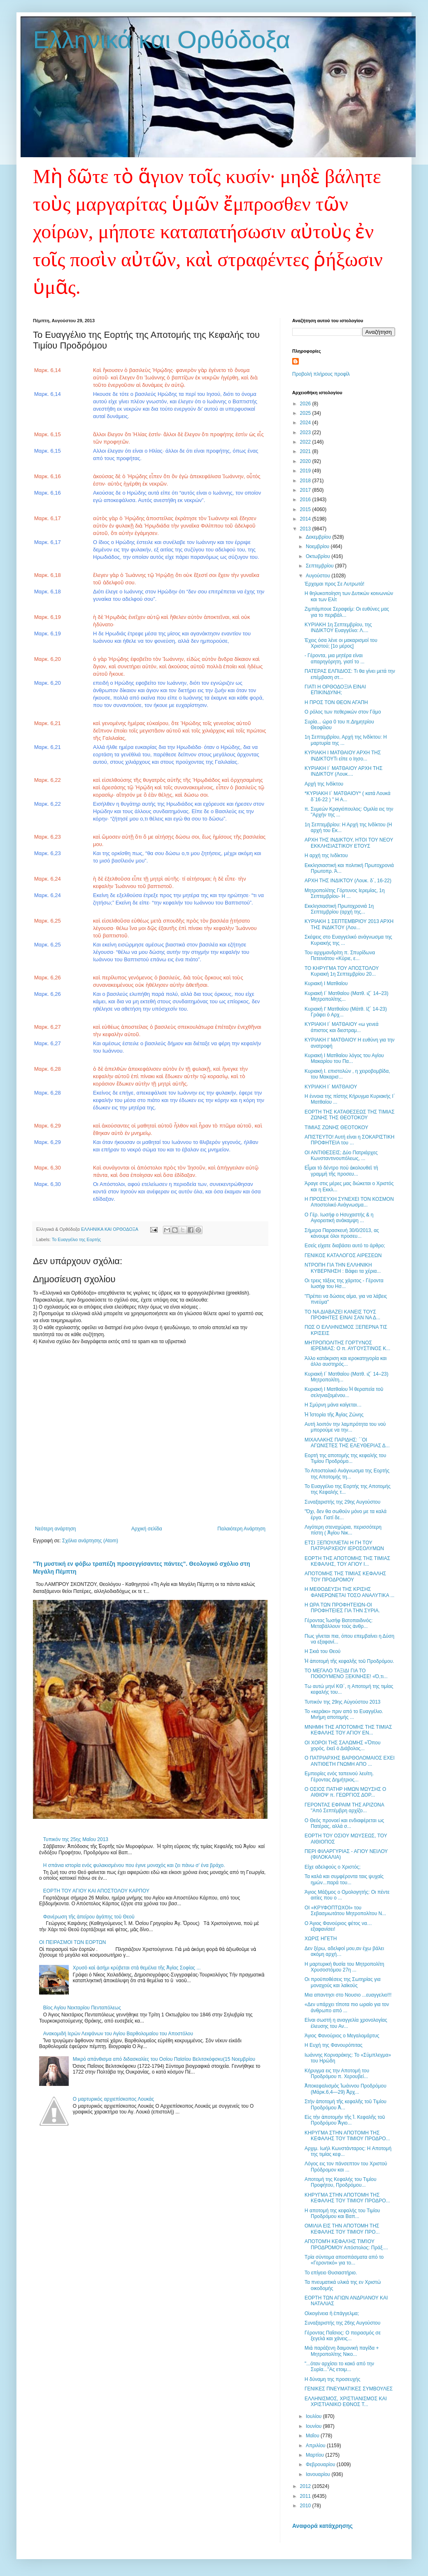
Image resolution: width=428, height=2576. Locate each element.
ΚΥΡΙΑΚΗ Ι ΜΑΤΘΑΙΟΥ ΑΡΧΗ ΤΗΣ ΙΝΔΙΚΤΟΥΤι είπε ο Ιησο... (343, 755)
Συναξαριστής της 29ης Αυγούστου (342, 1502)
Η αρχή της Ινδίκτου (326, 855)
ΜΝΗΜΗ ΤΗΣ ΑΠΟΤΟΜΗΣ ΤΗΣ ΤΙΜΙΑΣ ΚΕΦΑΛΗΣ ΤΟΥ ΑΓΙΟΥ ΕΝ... (348, 1730)
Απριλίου (316, 2445)
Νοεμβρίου (318, 546)
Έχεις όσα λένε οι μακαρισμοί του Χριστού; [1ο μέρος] (341, 643)
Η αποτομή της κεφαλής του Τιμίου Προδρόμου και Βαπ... (342, 2213)
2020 (306, 461)
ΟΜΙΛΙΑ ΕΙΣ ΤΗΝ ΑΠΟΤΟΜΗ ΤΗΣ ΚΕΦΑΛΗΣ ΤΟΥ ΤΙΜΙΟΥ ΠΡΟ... (342, 2228)
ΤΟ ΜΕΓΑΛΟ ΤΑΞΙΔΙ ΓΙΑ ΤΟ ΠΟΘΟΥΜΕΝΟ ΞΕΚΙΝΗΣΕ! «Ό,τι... (346, 1673)
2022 (306, 442)
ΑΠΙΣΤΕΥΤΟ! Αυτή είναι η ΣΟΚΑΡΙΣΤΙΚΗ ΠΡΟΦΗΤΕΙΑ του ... (349, 1140)
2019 (306, 471)
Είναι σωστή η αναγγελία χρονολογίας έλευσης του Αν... (346, 2023)
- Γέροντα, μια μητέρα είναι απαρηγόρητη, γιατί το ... (335, 658)
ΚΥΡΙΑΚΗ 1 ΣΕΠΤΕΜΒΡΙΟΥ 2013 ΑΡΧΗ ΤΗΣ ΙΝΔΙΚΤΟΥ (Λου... (349, 924)
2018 (306, 481)
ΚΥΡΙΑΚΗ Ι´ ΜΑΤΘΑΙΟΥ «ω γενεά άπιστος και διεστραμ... (342, 1027)
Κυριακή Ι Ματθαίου (326, 983)
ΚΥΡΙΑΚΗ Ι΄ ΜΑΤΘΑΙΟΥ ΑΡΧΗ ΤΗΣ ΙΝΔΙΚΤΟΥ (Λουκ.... (343, 771)
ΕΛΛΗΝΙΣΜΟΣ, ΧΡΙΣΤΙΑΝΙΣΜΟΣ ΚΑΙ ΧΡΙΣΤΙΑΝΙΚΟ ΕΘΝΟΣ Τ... (346, 2401)
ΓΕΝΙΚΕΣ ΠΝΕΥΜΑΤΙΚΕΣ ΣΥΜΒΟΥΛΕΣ (349, 2389)
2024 (306, 422)
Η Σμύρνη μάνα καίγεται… (333, 1405)
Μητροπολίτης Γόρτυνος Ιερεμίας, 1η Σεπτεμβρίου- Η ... (345, 893)
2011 (306, 2496)
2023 (306, 432)
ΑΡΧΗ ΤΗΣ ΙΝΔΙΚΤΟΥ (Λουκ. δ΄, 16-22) (348, 880)
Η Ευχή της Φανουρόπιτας (334, 2045)
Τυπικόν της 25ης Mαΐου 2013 (75, 1839)
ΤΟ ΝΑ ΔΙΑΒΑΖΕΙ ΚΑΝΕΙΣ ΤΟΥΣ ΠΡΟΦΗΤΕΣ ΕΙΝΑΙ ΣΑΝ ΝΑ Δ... (342, 1315)
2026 (306, 404)
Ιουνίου (314, 2426)
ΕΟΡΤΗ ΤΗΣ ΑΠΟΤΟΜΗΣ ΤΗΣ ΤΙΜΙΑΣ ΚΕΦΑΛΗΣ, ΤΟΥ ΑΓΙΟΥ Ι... (347, 1561)
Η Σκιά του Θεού (322, 1651)
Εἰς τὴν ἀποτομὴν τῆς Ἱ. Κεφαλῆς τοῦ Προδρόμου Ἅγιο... (345, 2120)
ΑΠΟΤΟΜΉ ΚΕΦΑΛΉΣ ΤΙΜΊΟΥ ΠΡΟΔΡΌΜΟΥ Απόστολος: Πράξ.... (346, 2244)
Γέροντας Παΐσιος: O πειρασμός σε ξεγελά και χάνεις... (343, 2335)
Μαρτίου (316, 2455)
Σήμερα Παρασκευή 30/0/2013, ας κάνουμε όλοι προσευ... (342, 1233)
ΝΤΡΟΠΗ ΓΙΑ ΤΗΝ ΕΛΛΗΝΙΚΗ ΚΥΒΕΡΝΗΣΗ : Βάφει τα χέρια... (343, 1268)
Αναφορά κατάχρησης (322, 2526)
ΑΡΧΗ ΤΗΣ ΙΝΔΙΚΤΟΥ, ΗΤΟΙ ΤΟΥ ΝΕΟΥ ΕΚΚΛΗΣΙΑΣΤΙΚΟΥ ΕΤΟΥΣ (349, 843)
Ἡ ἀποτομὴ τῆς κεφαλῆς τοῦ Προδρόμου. (349, 1661)
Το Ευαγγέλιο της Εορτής (76, 1239)
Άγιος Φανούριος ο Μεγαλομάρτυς (342, 2036)
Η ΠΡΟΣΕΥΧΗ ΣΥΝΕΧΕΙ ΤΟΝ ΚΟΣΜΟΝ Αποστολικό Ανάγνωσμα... (349, 1202)
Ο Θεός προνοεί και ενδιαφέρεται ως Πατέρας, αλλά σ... (344, 1823)
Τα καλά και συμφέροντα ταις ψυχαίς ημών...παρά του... (344, 1879)
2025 (306, 413)
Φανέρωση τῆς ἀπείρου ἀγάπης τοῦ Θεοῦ (89, 1917)
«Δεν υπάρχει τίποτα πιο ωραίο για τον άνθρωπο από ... (347, 2007)
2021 (306, 451)
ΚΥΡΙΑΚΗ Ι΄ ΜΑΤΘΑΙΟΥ (331, 1087)
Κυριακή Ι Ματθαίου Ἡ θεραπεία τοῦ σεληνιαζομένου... (344, 1392)
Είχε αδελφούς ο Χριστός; (333, 1867)
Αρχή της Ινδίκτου (324, 784)
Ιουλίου (314, 2416)
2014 (306, 519)
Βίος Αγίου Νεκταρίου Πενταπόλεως (82, 2008)
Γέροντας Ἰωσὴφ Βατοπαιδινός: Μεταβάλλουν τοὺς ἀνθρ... (338, 1623)
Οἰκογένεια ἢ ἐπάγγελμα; (332, 2313)
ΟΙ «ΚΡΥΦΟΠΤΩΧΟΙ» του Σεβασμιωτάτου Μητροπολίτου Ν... (345, 1910)
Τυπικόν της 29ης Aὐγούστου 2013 (343, 1702)
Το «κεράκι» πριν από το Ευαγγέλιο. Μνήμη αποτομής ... (344, 1714)
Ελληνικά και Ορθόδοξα (162, 39)
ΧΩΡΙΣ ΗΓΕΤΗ (321, 1938)
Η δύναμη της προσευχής (333, 2379)
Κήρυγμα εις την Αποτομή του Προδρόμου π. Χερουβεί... (337, 2073)
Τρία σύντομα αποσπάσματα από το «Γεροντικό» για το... (344, 2260)
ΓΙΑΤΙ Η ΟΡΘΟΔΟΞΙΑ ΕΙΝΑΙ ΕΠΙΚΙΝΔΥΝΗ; (335, 689)
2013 (306, 529)
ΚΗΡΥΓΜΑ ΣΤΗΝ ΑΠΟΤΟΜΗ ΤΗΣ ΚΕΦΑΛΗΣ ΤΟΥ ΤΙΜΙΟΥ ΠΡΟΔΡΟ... (347, 2135)
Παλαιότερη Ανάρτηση (241, 1529)
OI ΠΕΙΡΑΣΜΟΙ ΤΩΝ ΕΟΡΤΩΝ (72, 1942)
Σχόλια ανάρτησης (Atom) (90, 1541)
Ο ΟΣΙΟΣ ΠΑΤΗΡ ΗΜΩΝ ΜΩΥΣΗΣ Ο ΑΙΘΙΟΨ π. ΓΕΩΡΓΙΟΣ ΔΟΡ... (345, 1792)
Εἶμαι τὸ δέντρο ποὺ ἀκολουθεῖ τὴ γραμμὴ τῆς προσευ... (341, 1170)
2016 (306, 499)
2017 (306, 490)
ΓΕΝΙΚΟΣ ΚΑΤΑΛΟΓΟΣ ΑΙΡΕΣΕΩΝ (343, 1255)
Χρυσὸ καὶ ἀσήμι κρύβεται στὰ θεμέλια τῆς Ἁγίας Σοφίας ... (137, 1968)
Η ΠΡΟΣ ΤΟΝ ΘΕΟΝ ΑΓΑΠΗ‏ (336, 702)
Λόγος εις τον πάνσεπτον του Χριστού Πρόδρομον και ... (346, 2166)
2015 (306, 509)
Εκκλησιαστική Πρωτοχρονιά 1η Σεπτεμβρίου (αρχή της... (339, 909)
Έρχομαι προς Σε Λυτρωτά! (334, 584)
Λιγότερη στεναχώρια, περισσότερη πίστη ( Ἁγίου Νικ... (343, 1530)
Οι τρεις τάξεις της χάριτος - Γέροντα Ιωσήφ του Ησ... (344, 1283)
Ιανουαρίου (319, 2474)
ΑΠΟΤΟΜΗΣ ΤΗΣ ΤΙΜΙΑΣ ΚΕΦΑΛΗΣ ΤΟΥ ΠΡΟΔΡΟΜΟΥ (345, 1576)
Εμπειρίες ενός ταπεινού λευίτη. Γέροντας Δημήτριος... (339, 1776)
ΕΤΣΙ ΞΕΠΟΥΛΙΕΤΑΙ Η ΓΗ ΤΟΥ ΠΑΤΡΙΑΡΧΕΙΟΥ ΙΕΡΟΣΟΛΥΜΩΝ (344, 1545)
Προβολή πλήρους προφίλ (321, 374)
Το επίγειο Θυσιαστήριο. (331, 2273)
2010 (306, 2506)
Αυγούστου (318, 576)
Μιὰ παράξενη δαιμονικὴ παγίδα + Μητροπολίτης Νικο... (342, 2351)
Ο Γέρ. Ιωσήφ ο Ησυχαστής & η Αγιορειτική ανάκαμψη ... (339, 1217)
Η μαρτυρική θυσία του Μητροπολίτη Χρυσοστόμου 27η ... (344, 1967)
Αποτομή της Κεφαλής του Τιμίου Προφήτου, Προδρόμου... (340, 2182)
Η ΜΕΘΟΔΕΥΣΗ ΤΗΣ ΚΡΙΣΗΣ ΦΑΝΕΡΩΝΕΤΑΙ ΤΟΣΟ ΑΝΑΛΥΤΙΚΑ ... (349, 1592)
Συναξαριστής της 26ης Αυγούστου (342, 2323)
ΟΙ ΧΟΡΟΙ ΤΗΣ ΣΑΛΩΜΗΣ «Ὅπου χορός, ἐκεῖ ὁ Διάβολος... (342, 1745)
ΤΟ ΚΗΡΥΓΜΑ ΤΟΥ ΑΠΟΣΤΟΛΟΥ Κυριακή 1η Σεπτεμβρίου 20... (342, 971)
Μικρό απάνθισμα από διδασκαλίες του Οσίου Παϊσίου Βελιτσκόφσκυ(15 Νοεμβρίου (164, 2059)
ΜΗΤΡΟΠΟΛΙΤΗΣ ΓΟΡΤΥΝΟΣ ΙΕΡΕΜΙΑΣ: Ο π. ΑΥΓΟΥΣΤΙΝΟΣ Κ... (347, 1345)
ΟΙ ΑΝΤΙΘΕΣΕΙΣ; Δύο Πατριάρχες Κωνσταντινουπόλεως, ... (341, 1155)
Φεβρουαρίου (321, 2464)
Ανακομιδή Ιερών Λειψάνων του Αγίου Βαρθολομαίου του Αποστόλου (118, 2034)
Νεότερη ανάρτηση (55, 1529)
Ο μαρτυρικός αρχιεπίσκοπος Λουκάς (113, 2099)
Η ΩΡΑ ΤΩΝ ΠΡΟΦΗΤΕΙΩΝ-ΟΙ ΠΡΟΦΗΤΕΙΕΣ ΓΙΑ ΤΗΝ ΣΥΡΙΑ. (342, 1607)
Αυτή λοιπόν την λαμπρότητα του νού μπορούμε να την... (345, 1427)
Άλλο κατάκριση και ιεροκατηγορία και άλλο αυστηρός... (345, 1361)
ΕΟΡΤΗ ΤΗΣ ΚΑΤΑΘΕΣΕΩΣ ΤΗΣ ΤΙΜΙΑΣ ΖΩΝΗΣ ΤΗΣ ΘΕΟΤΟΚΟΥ (350, 1115)
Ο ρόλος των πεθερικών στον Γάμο (343, 712)
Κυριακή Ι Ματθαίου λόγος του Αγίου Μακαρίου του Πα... (344, 1058)
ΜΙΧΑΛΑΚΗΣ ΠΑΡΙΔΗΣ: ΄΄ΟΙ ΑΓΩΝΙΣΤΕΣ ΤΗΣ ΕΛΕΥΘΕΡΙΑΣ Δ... (347, 1442)
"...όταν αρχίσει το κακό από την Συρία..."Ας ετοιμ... (339, 2366)
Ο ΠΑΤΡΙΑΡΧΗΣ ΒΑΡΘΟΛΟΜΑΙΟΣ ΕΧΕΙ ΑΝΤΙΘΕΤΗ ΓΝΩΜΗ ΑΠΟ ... (350, 1761)
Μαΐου (313, 2436)
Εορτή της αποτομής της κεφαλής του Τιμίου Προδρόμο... (345, 1458)
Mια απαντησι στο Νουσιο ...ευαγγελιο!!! (348, 1995)
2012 (306, 2486)
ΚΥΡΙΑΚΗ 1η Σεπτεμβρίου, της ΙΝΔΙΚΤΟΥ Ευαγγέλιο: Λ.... (338, 627)
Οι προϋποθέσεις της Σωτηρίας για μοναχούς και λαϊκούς (343, 1982)
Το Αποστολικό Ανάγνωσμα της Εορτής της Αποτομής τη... (347, 1473)
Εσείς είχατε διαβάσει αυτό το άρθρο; (345, 1245)
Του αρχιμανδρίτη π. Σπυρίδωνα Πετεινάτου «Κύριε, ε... (340, 955)
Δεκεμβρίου (319, 537)
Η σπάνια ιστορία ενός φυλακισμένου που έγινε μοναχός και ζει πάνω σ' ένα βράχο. (134, 1865)
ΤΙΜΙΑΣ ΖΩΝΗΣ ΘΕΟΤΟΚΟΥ (336, 1127)
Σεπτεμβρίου (320, 566)
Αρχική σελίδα (146, 1529)
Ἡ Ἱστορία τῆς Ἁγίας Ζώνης (334, 1415)
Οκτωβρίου (318, 556)
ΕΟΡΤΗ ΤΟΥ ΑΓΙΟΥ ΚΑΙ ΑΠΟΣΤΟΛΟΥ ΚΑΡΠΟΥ (96, 1891)
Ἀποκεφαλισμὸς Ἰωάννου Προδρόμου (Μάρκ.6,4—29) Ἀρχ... (345, 2089)
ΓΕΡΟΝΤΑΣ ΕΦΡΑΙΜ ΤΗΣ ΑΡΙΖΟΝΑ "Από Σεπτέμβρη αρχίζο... (344, 1807)
